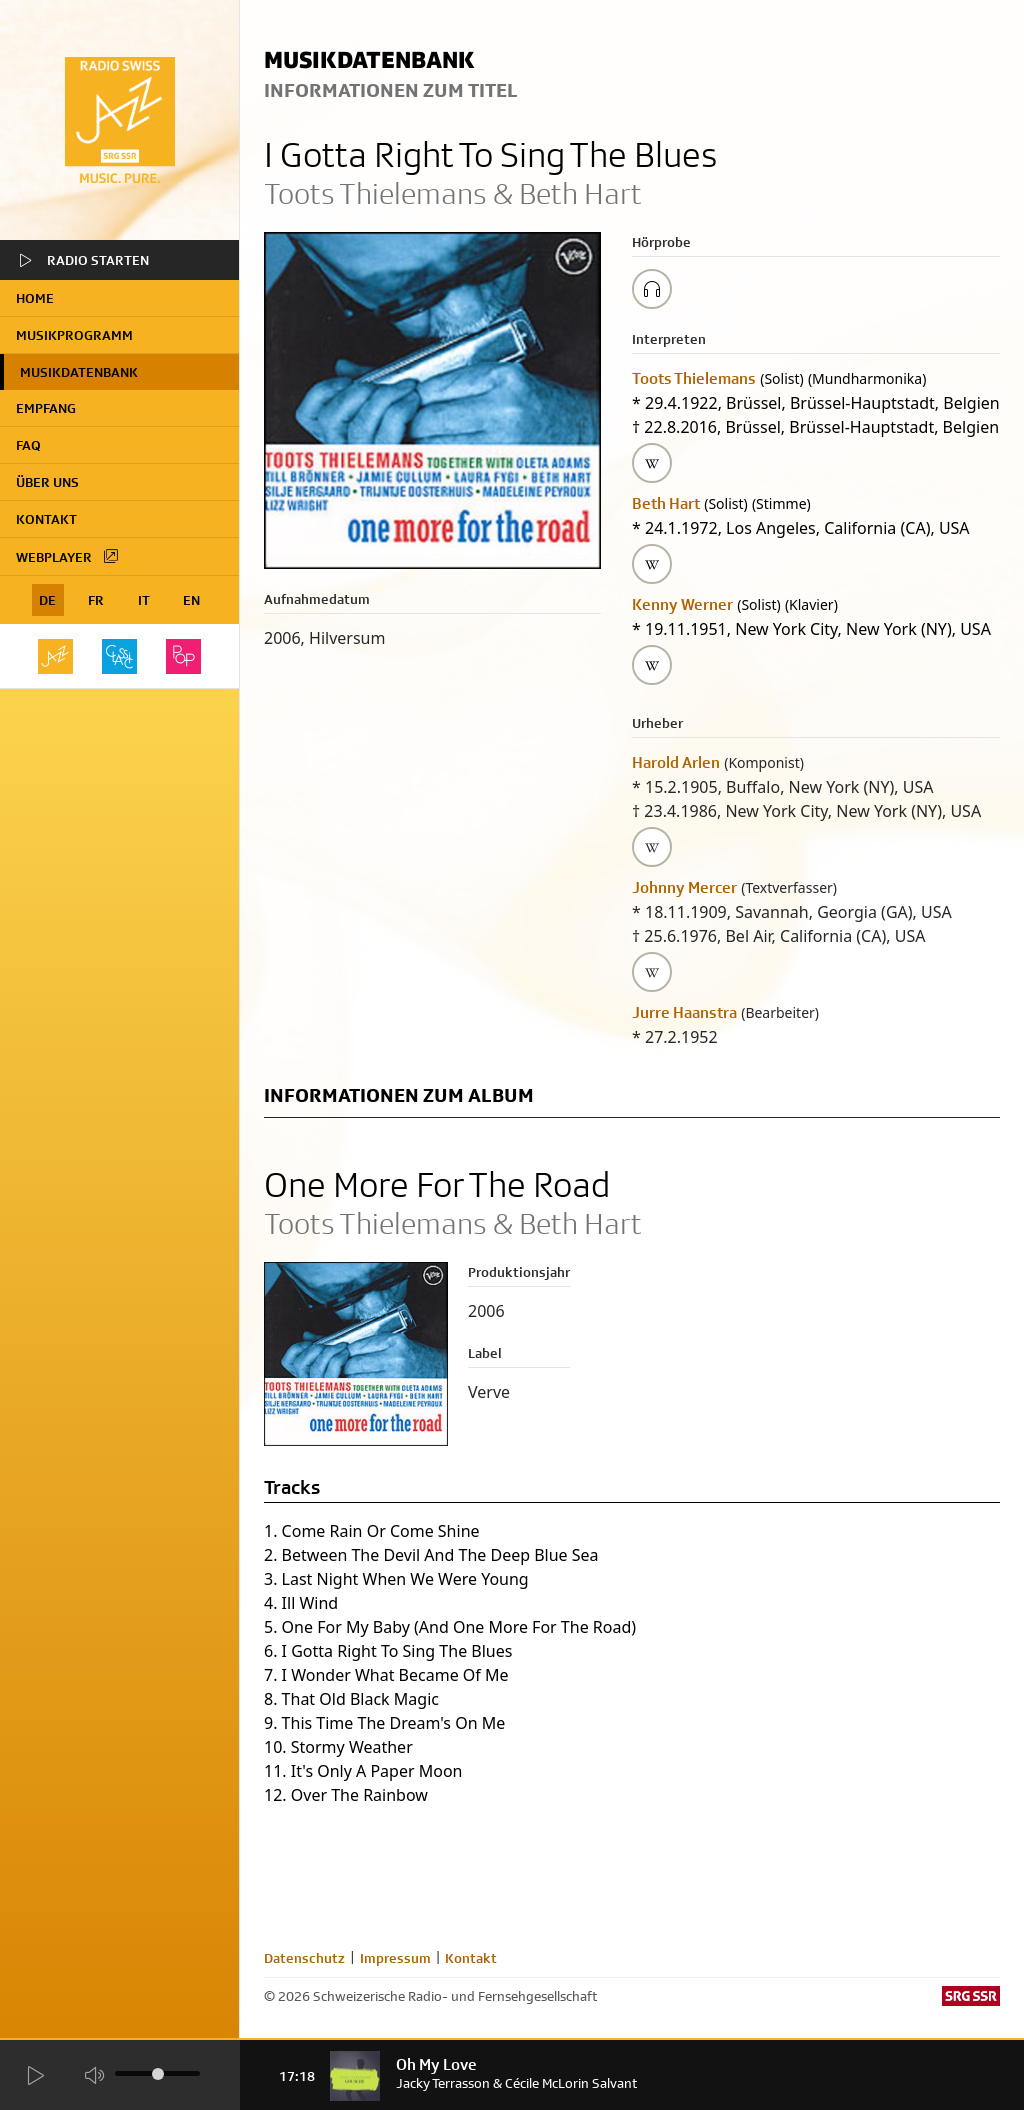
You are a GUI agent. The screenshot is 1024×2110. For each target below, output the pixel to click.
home (35, 298)
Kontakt (46, 519)
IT (144, 600)
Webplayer (68, 556)
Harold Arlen (676, 762)
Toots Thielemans (694, 378)
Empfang (46, 408)
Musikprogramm (74, 335)
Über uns (47, 482)
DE (47, 600)
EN (191, 600)
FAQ (28, 445)
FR (96, 600)
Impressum (395, 1958)
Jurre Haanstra (684, 1012)
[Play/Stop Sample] (652, 289)
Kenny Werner (682, 604)
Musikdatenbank (79, 372)
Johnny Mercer (684, 887)
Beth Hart (666, 503)
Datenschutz (304, 1958)
